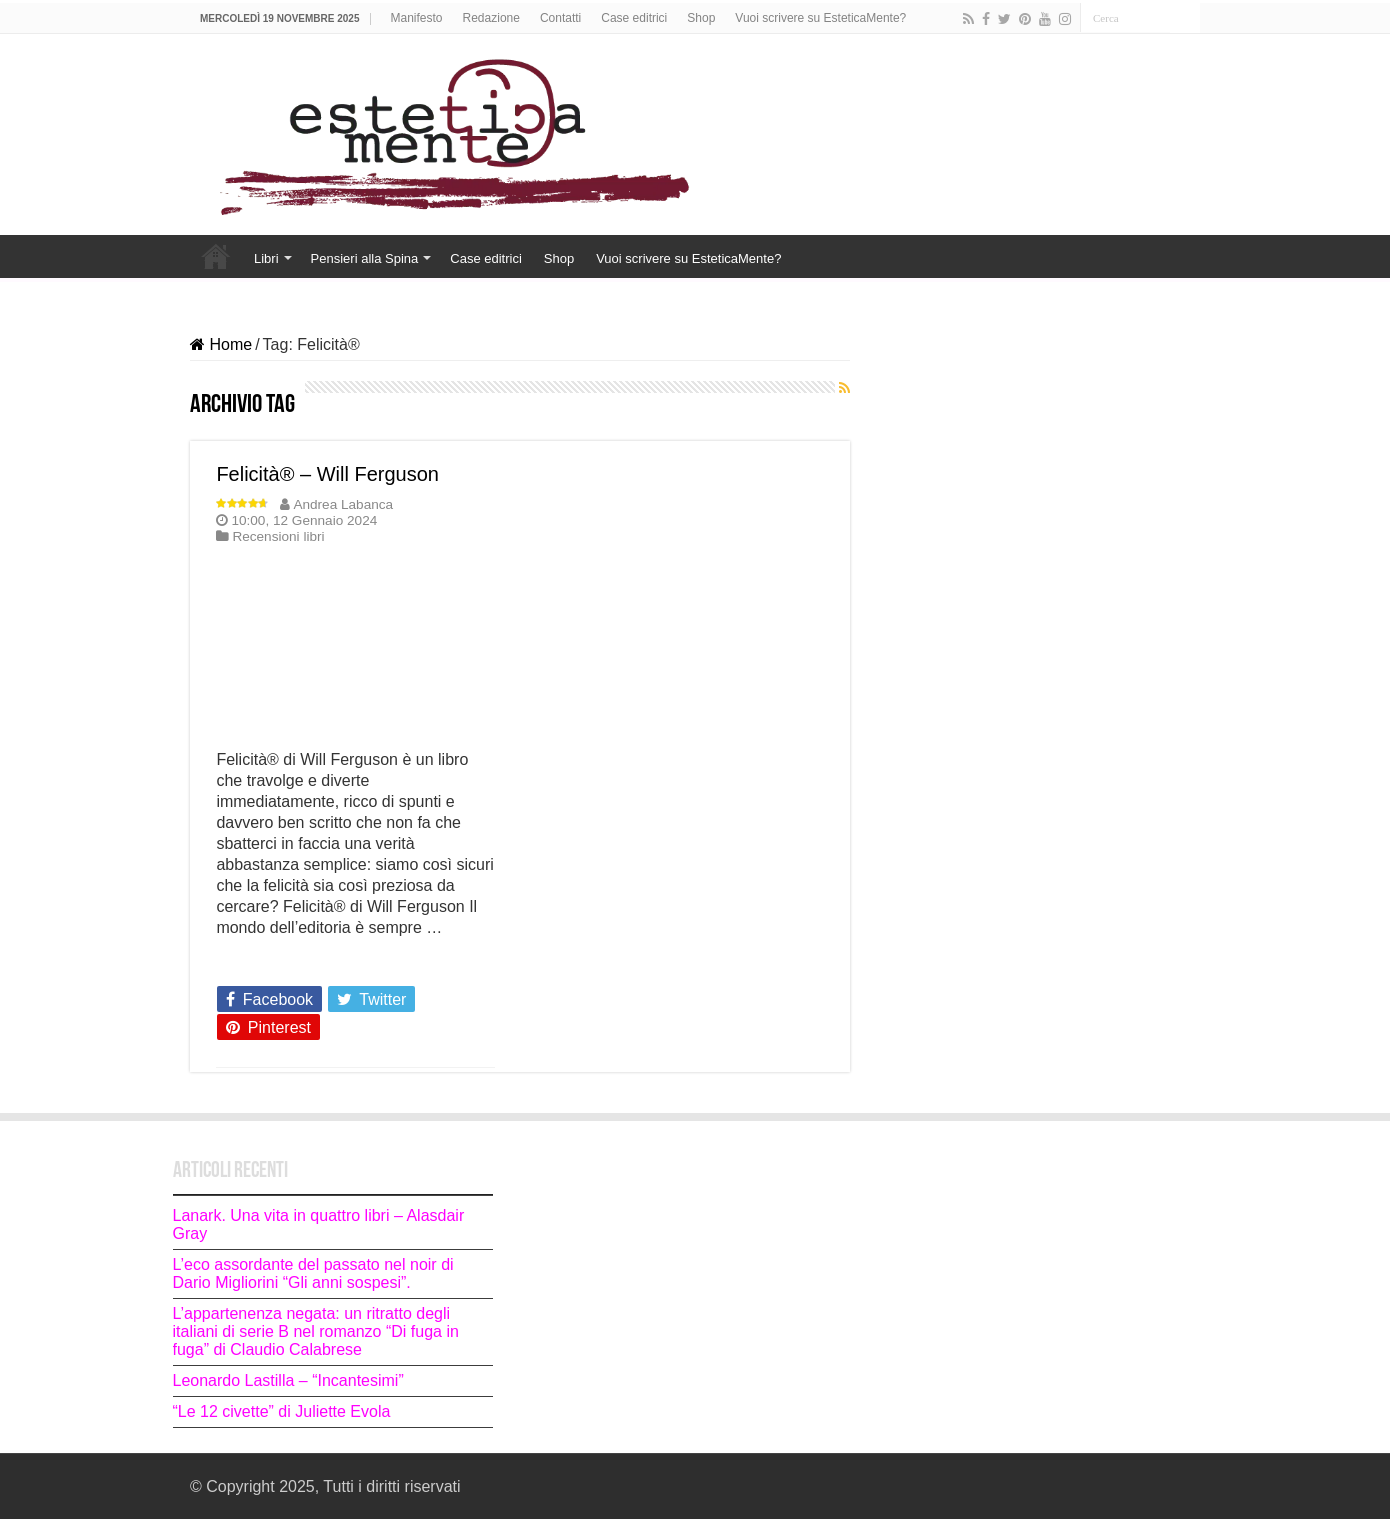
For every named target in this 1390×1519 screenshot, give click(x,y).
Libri (266, 258)
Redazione (491, 18)
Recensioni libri (278, 536)
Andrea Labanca (343, 504)
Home (216, 256)
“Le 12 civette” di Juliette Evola (284, 1411)
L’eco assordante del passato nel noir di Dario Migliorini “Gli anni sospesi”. (313, 1273)
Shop (701, 18)
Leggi (242, 963)
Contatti (560, 18)
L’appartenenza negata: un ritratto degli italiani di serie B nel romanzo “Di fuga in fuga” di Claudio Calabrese (316, 1331)
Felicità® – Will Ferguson (327, 474)
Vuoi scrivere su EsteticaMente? (820, 18)
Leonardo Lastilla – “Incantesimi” (288, 1380)
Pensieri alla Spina (365, 258)
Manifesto (417, 18)
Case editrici (634, 18)
